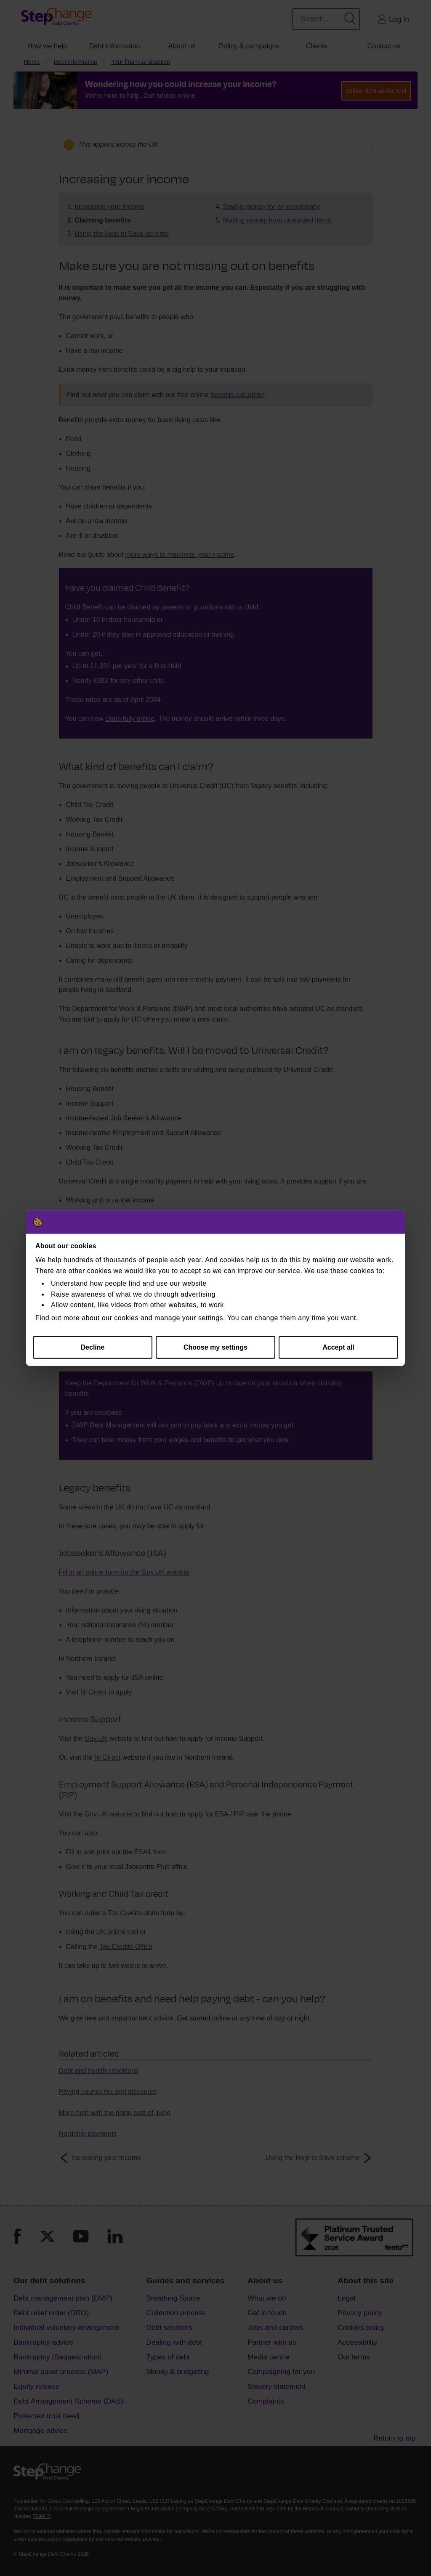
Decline (93, 1347)
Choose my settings (215, 1347)
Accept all (338, 1347)
